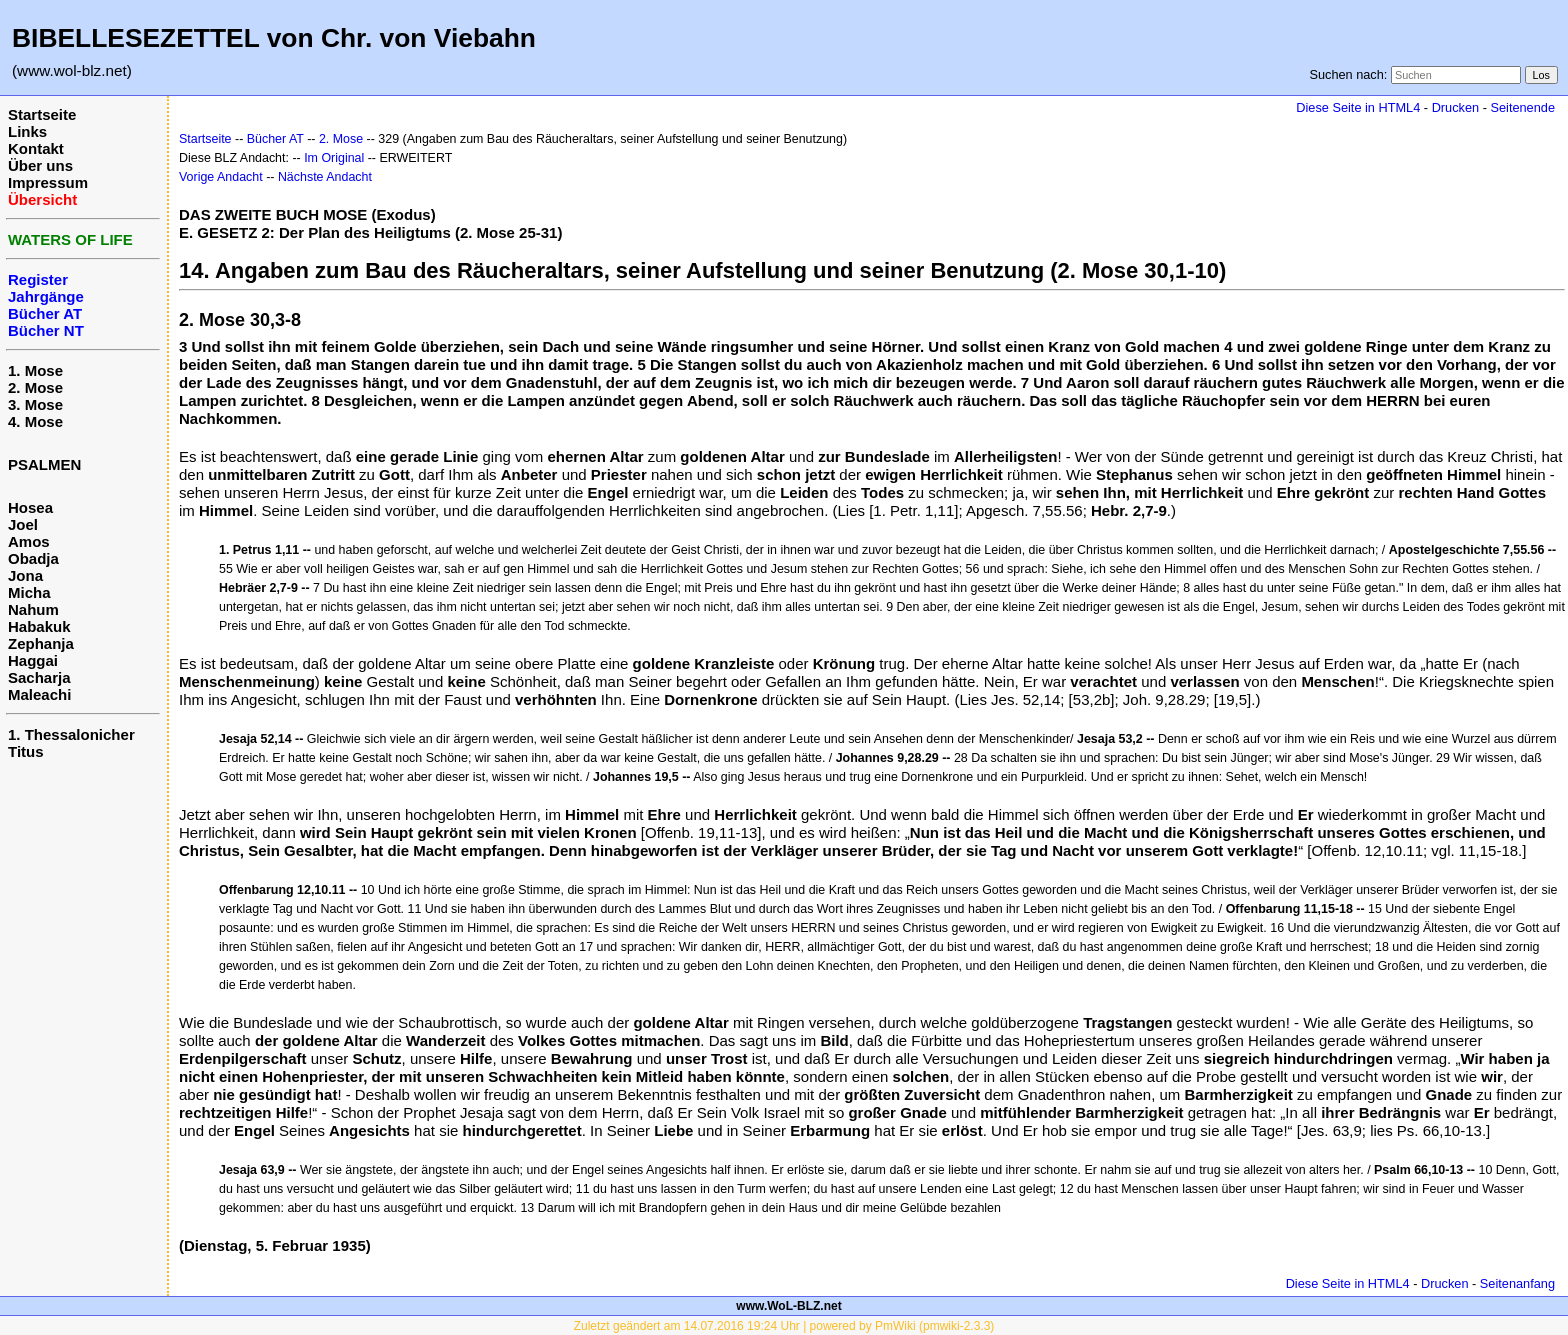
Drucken (1455, 107)
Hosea (30, 507)
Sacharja (39, 677)
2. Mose (35, 387)
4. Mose (35, 421)
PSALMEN (44, 464)
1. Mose (35, 370)
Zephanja (41, 643)
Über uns (40, 165)
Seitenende (1522, 107)
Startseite (42, 114)
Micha (29, 592)
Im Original (334, 158)
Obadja (33, 558)
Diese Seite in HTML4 (1358, 107)
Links (27, 131)
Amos (29, 541)
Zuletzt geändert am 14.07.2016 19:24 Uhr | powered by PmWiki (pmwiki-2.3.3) (784, 1326)
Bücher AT (275, 139)
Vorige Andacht (221, 177)
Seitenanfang (1517, 1283)
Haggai (33, 660)
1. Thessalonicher (71, 734)
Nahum (33, 609)
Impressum (48, 182)
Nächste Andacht (325, 177)
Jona (25, 575)
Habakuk (39, 626)
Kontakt (36, 148)
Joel (23, 524)
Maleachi (39, 694)
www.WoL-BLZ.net (788, 1306)
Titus (26, 751)
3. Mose (35, 404)
